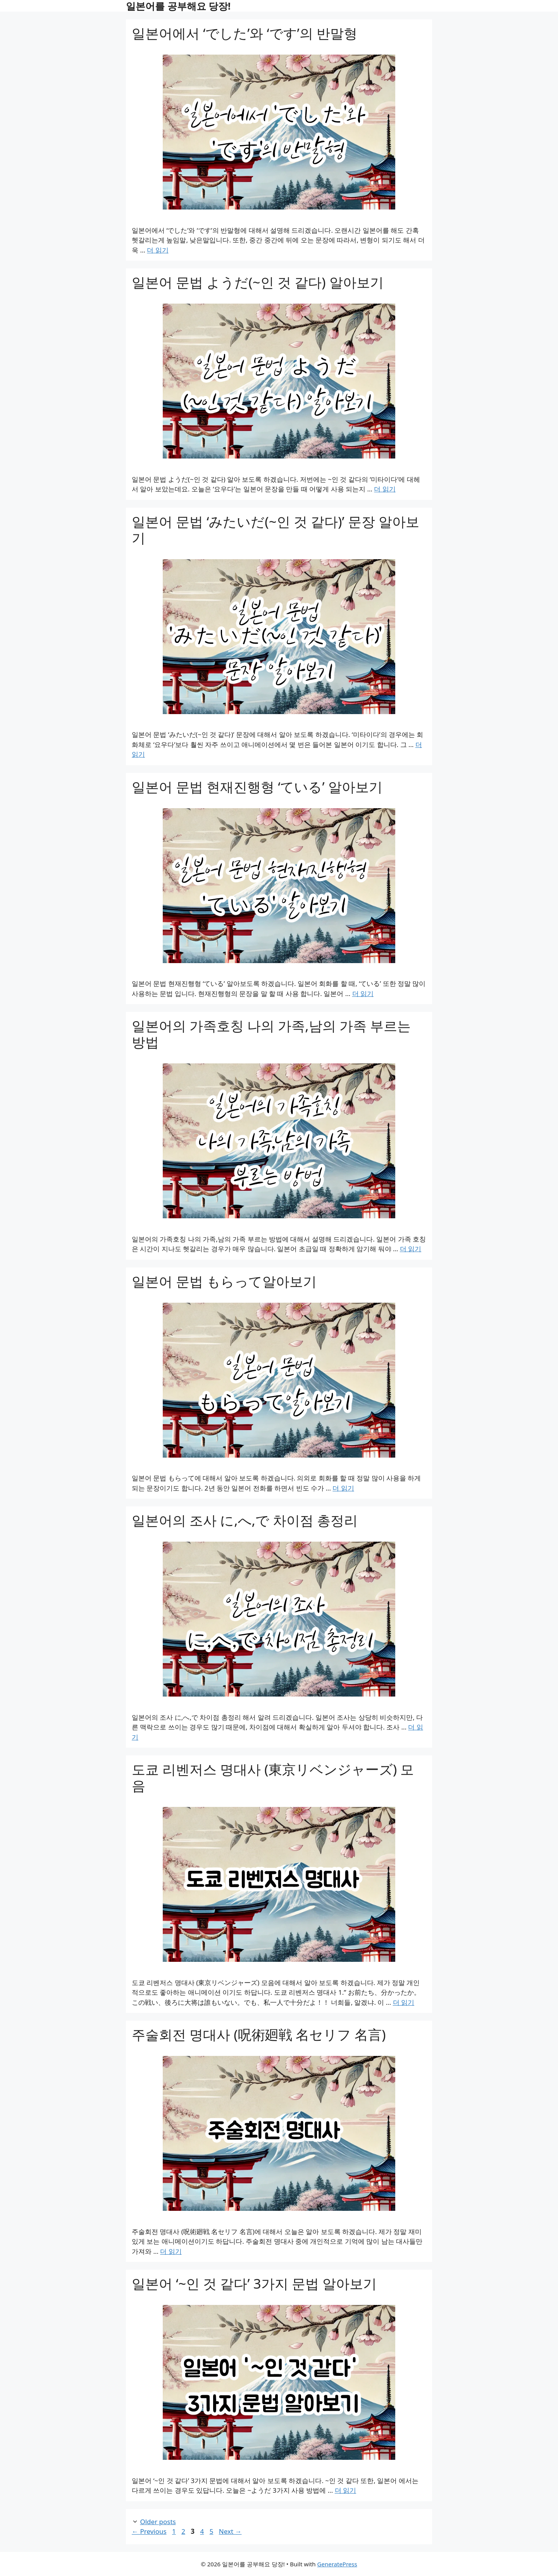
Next (230, 2531)
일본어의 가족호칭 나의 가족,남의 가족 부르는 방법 (271, 1034)
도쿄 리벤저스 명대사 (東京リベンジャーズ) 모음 (273, 1777)
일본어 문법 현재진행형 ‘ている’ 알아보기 (257, 787)
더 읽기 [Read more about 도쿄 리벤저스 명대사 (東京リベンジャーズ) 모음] (403, 2002)
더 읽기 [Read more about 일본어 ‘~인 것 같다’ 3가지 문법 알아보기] (345, 2490)
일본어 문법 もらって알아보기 (224, 1281)
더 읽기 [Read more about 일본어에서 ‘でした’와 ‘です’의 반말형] (157, 250)
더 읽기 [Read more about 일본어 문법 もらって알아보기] (343, 1488)
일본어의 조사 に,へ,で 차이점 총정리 (245, 1520)
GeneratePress (337, 2564)
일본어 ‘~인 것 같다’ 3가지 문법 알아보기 (254, 2283)
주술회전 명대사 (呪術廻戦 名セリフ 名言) (259, 2034)
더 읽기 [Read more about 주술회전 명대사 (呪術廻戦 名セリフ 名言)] (170, 2251)
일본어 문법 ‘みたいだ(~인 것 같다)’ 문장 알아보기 (275, 529)
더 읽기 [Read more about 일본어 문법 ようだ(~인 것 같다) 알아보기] (384, 488)
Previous (149, 2531)
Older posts (158, 2521)
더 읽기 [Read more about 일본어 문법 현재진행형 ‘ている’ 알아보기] (363, 993)
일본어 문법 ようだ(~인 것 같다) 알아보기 (258, 282)
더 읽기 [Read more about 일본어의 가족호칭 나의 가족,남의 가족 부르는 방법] (410, 1248)
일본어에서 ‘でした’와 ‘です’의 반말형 (244, 33)
